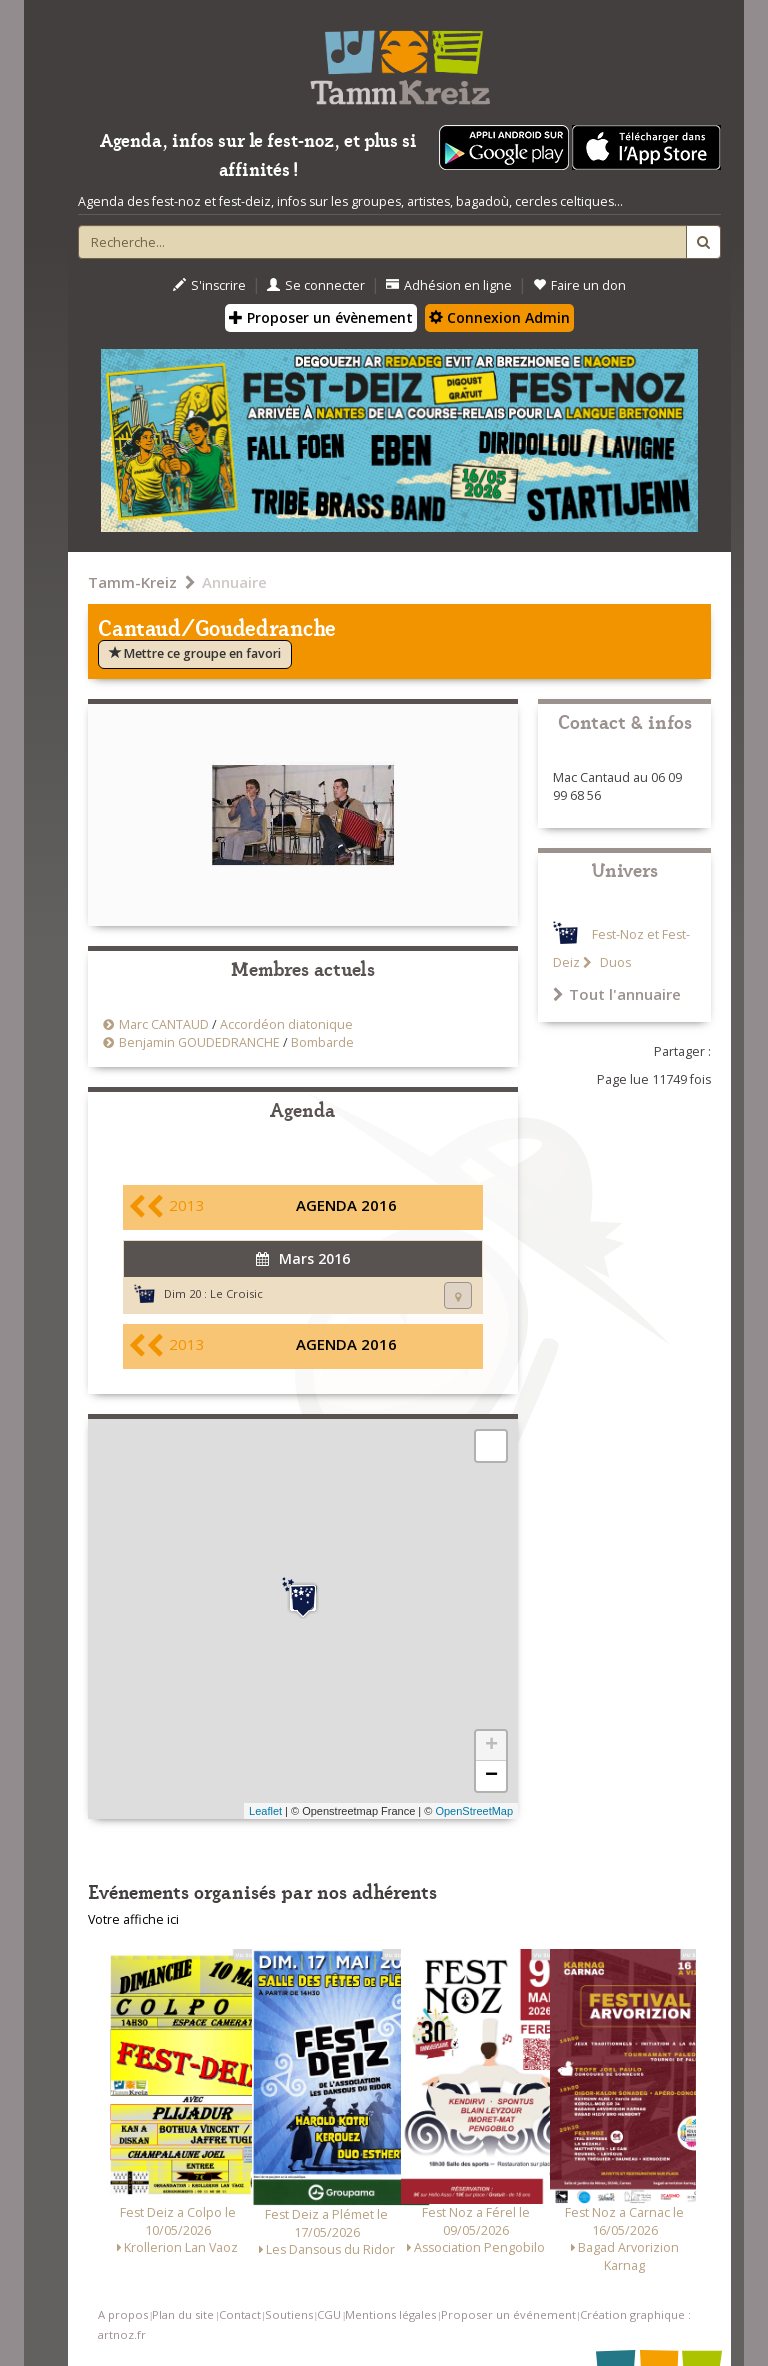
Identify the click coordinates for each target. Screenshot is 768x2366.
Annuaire (234, 582)
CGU (329, 2314)
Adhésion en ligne (449, 285)
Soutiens (289, 2314)
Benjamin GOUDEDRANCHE (199, 1042)
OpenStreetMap (474, 1811)
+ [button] (491, 1746)
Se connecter (316, 285)
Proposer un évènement (321, 317)
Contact (240, 2314)
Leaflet (265, 1811)
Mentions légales (390, 2314)
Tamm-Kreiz (132, 582)
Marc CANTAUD (164, 1024)
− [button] (491, 1776)
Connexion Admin (499, 317)
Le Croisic (236, 1293)
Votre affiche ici (133, 1919)
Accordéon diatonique (286, 1024)
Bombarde (322, 1042)
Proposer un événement (508, 2314)
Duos (614, 962)
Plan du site (183, 2314)
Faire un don (579, 285)
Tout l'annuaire (617, 994)
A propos (123, 2314)
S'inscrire (209, 285)
